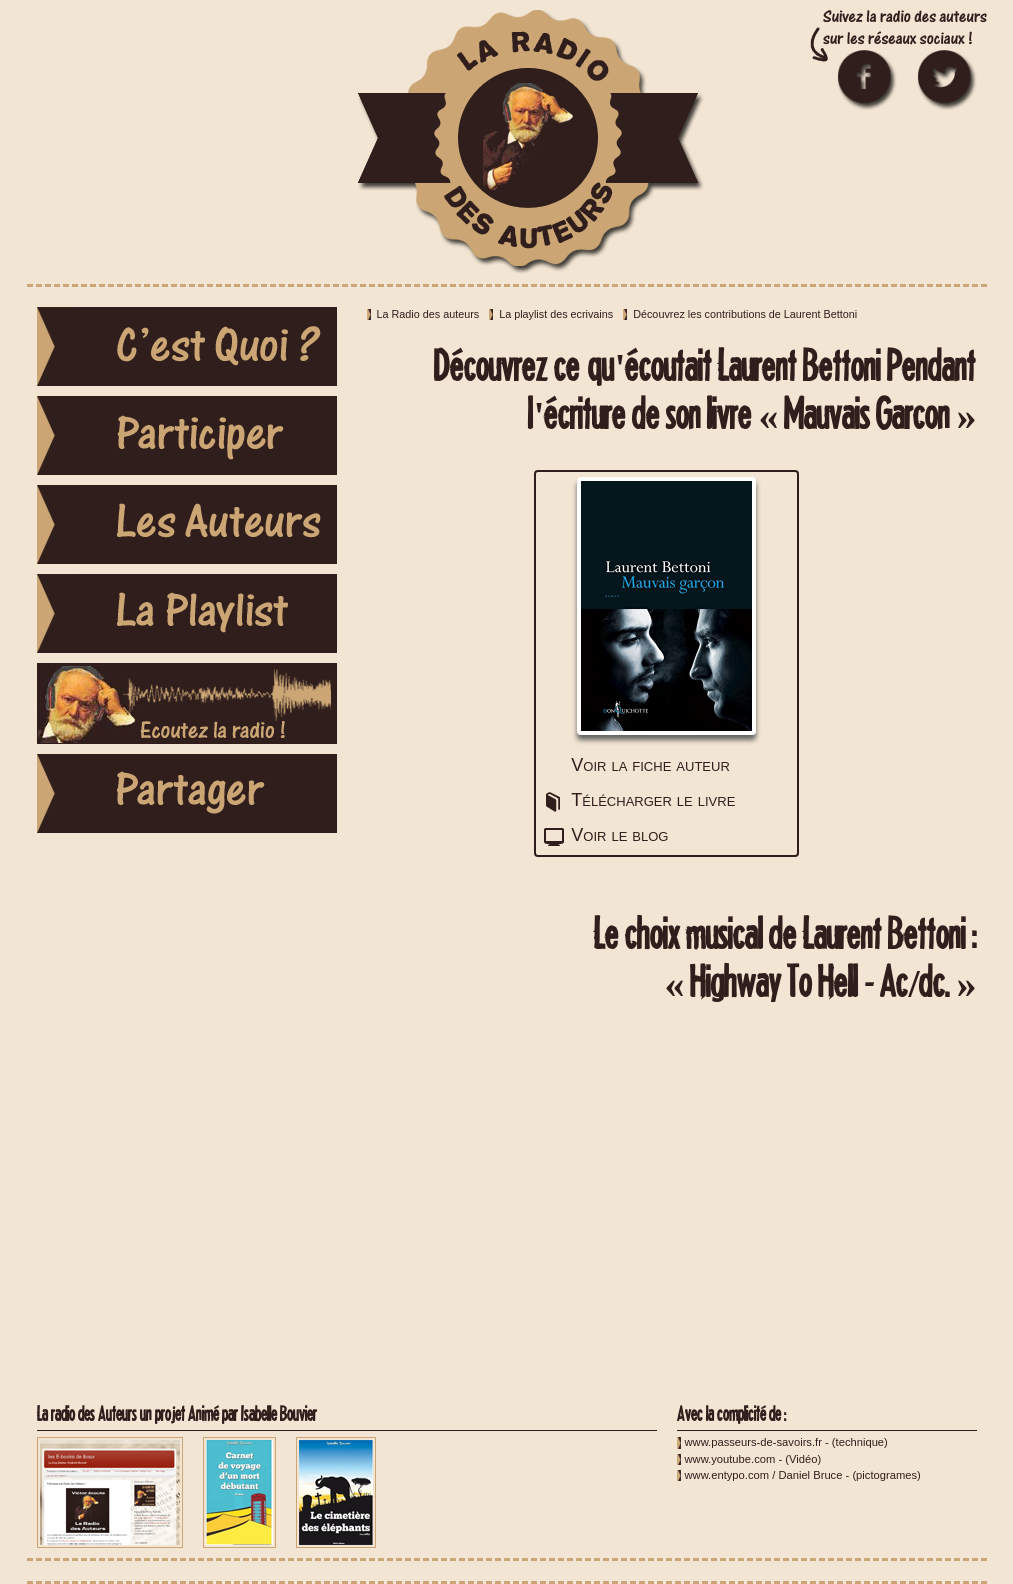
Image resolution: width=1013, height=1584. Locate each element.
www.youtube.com (730, 1459)
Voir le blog (619, 835)
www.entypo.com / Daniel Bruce (764, 1475)
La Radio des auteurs (428, 314)
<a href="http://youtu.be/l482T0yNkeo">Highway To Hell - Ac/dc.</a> (667, 1203)
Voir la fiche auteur (650, 765)
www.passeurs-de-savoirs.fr (753, 1442)
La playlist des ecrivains (556, 314)
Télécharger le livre (653, 800)
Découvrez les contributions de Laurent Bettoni (745, 314)
